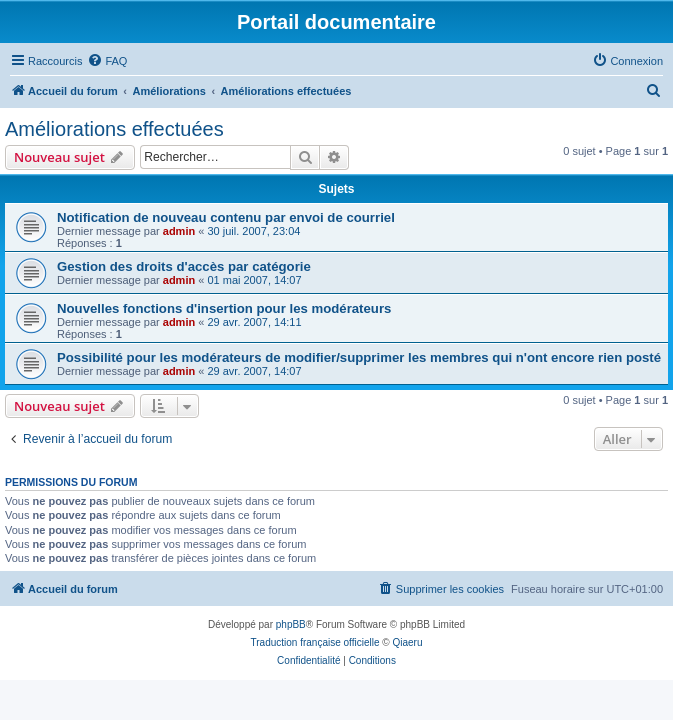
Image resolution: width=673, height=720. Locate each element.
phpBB (291, 624)
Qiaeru (407, 642)
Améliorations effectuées (114, 129)
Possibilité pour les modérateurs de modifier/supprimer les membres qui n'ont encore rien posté (359, 357)
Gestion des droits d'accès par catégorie (184, 266)
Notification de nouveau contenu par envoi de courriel (226, 217)
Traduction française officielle (315, 642)
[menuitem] (107, 61)
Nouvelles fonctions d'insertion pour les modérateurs (224, 308)
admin (179, 231)
